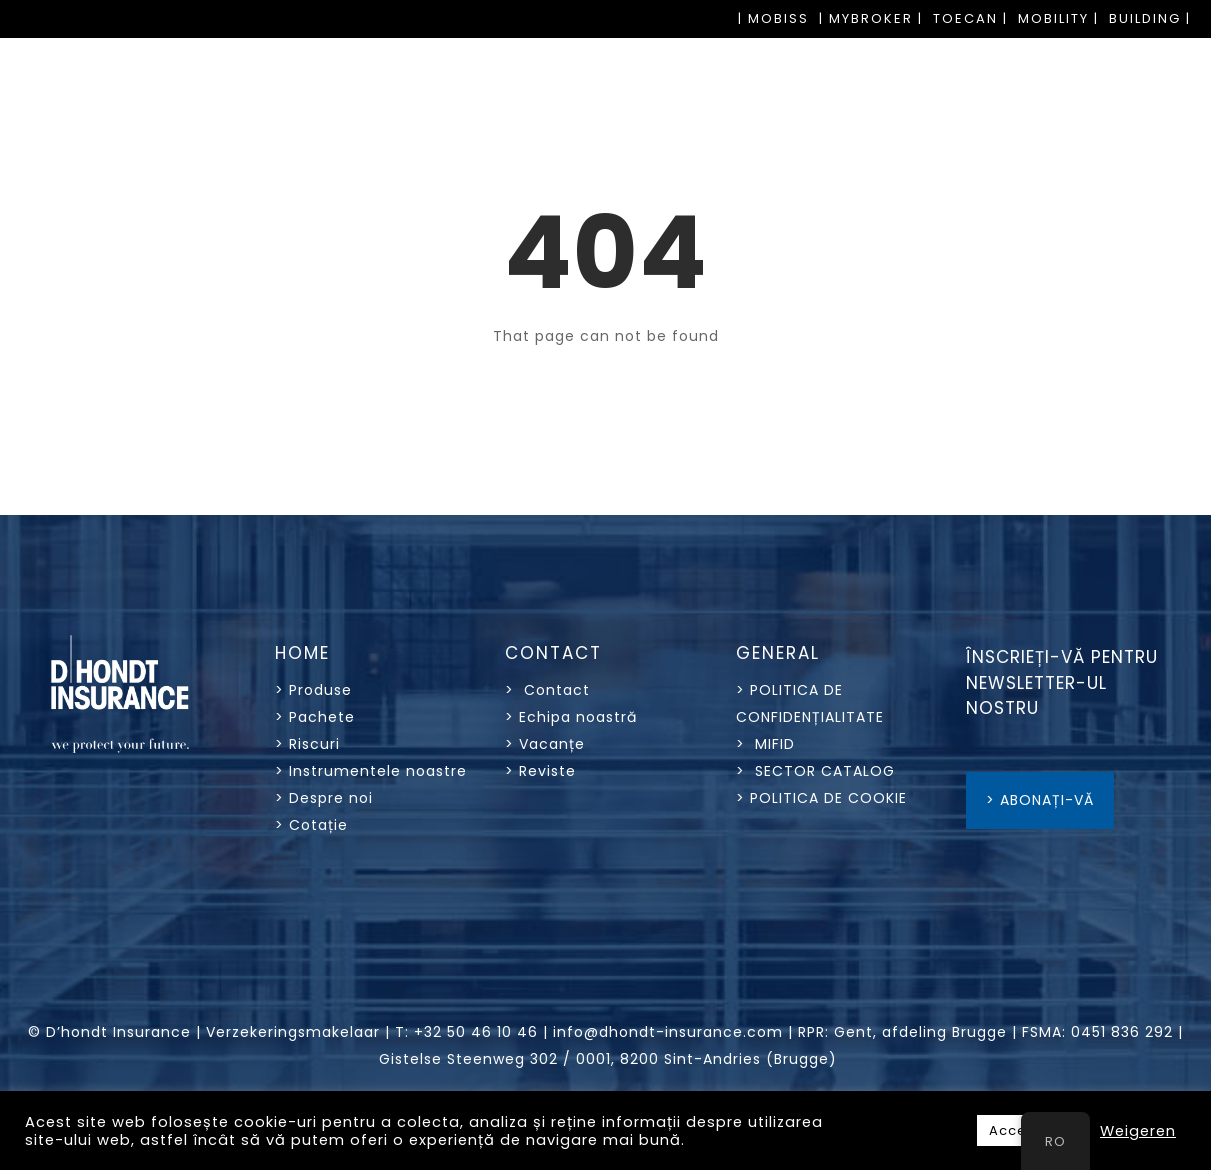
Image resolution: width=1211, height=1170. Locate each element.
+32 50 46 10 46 (476, 1032)
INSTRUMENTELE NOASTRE (786, 137)
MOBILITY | (1058, 18)
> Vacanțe (545, 744)
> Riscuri (307, 744)
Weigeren (1138, 1131)
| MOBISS (773, 18)
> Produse (313, 690)
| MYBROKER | (871, 18)
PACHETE (458, 137)
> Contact (550, 690)
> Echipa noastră (571, 717)
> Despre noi (324, 798)
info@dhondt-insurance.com (668, 1032)
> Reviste (540, 771)
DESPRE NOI (1013, 137)
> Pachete (315, 717)
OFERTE (1155, 137)
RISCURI (583, 137)
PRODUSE (326, 137)
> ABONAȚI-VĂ (1040, 800)
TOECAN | (970, 18)
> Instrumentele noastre (371, 771)
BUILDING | (1150, 18)
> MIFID (765, 744)
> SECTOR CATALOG (815, 771)
